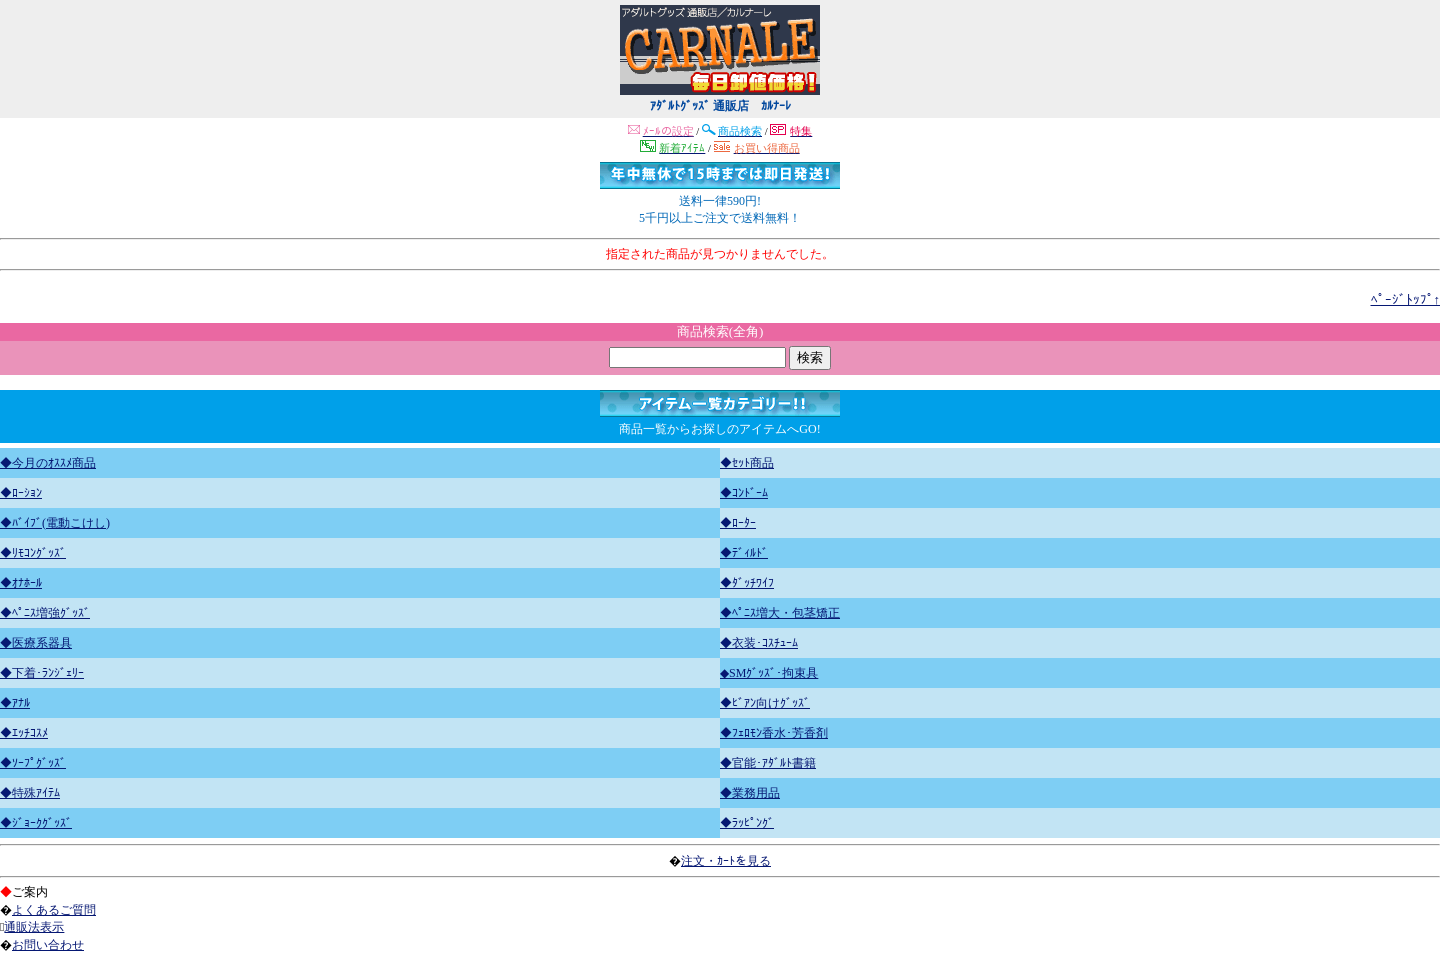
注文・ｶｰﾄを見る (726, 861)
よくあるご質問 (54, 910)
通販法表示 (34, 927)
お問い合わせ (48, 945)
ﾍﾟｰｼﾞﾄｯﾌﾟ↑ (1406, 299)
